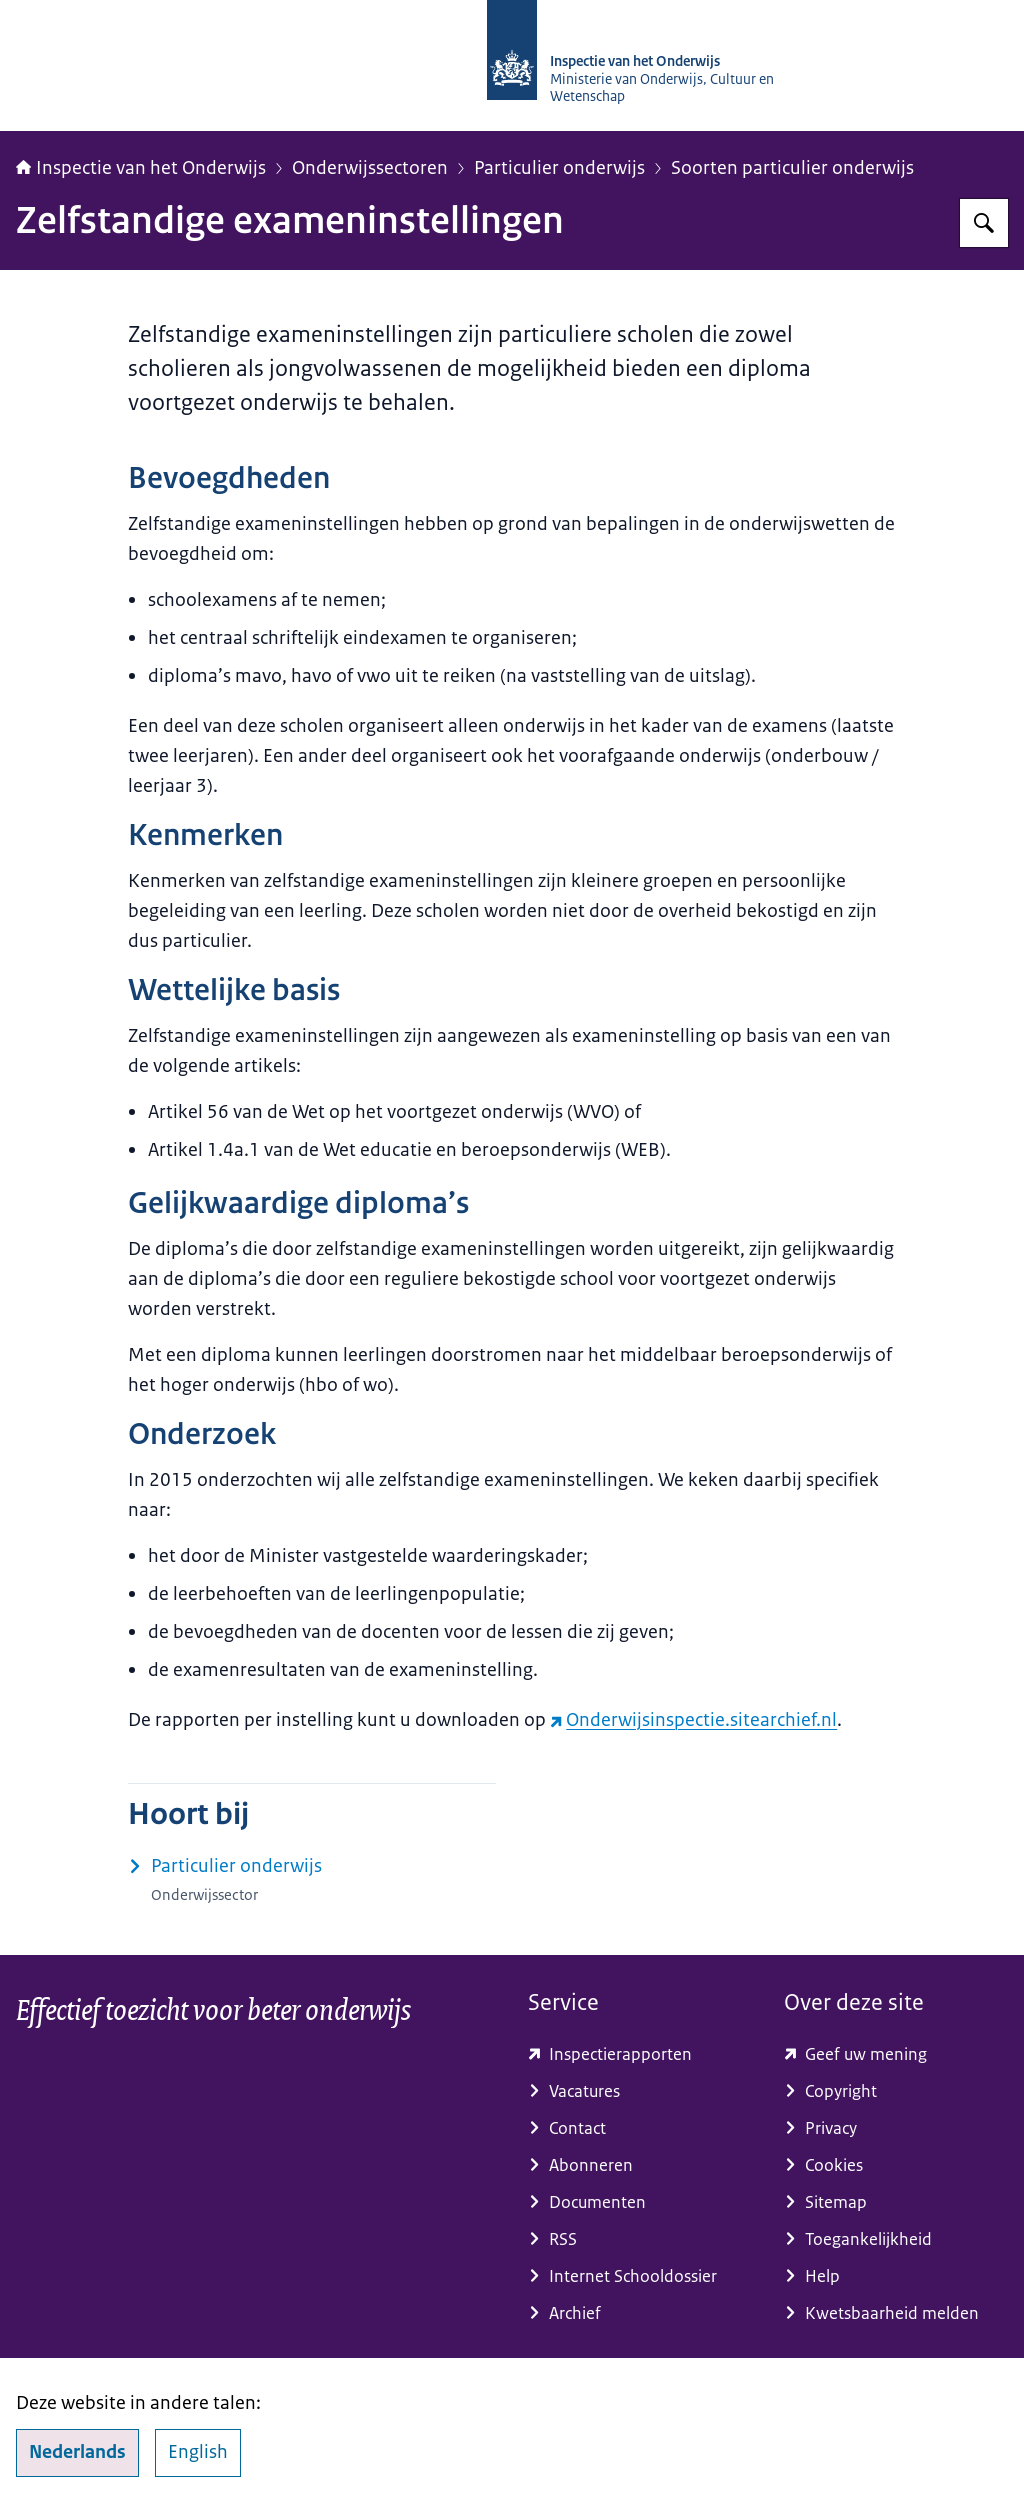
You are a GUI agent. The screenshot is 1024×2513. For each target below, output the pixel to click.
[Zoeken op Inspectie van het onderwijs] (984, 223)
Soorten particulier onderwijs (792, 168)
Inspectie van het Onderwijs (141, 168)
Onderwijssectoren (370, 168)
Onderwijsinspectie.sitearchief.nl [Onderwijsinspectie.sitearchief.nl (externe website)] (693, 1720)
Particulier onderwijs (559, 168)
